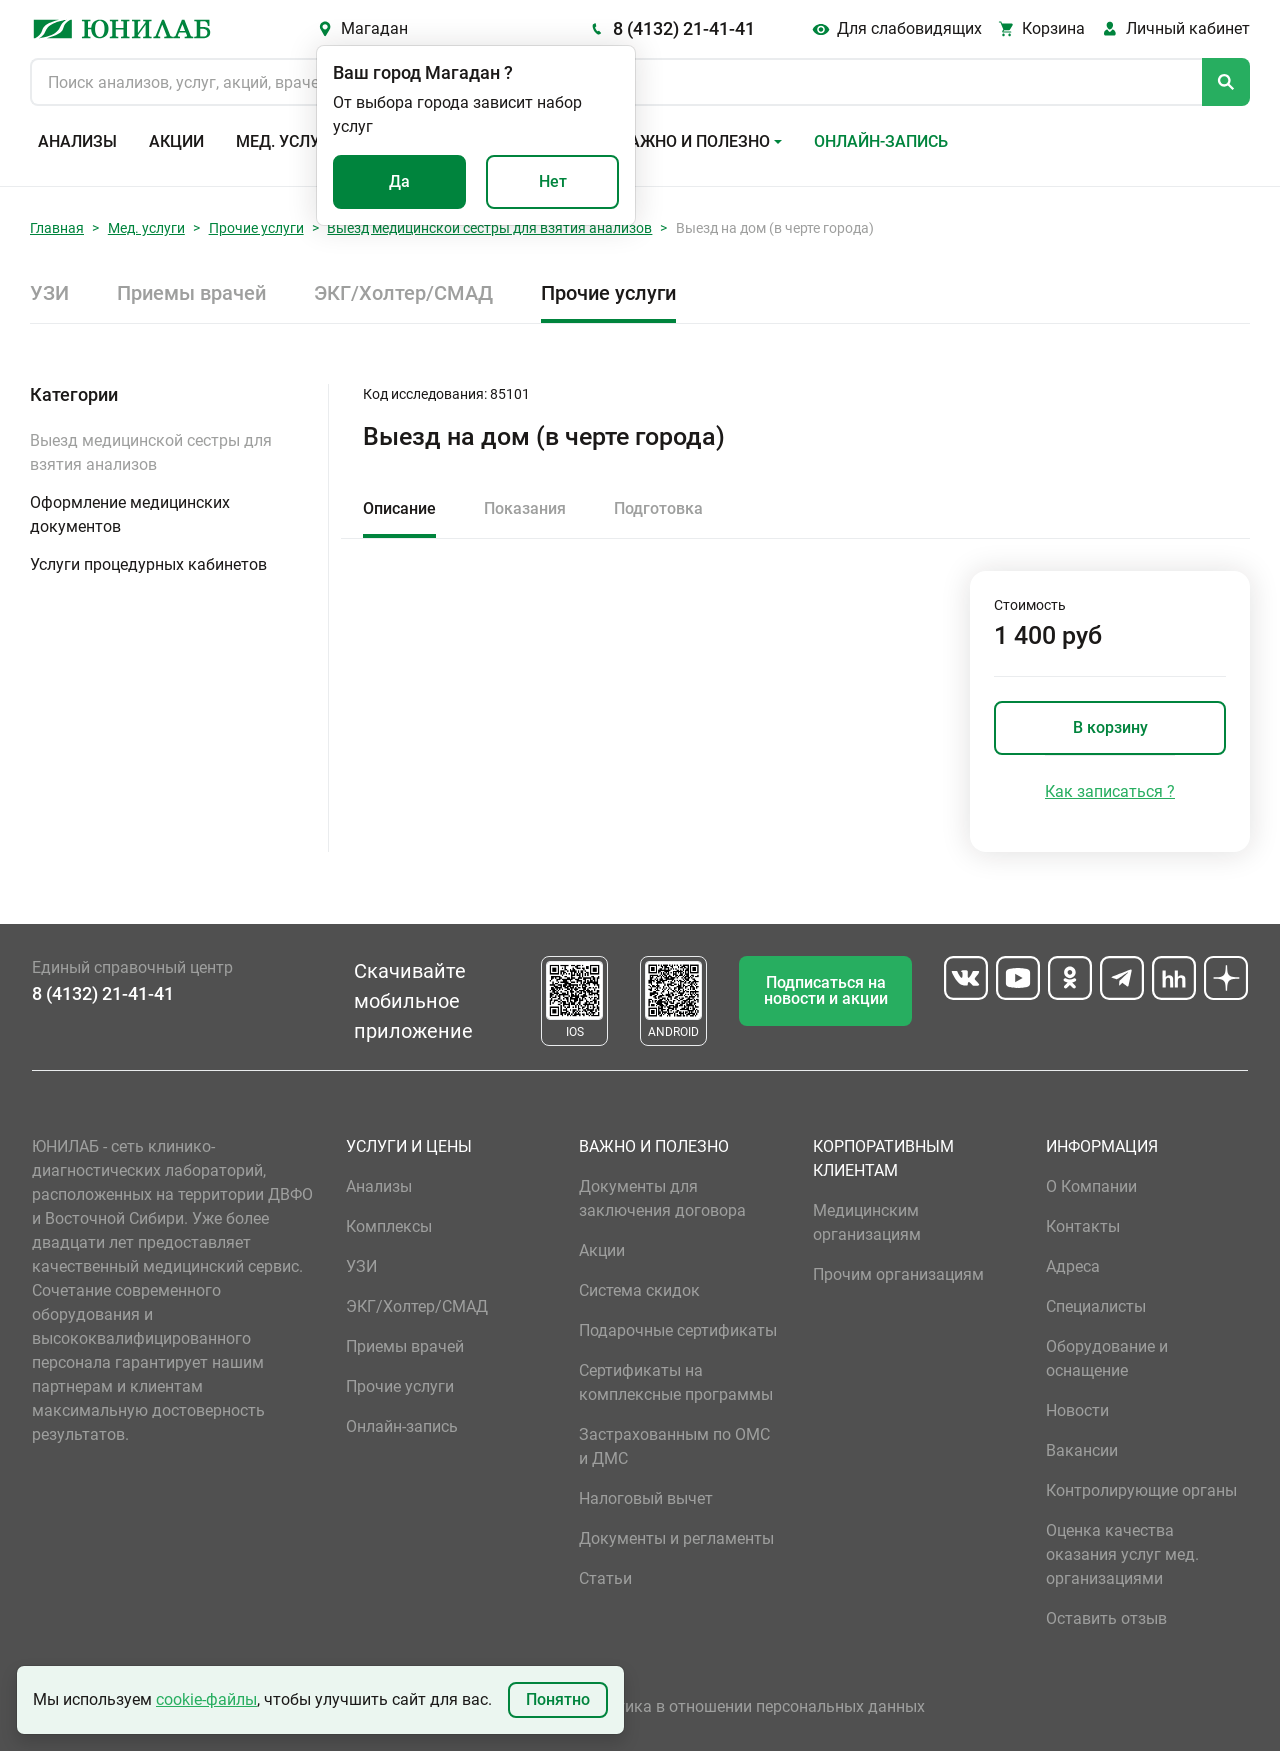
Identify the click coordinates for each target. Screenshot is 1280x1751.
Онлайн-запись (881, 141)
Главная (57, 228)
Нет (553, 181)
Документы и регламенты (676, 1538)
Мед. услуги (288, 141)
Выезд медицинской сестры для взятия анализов (489, 228)
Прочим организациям (898, 1274)
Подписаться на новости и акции (826, 990)
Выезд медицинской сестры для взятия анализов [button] (151, 452)
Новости (1077, 1410)
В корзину (1110, 727)
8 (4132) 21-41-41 (684, 28)
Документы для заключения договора (662, 1198)
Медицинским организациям (867, 1222)
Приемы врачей (191, 293)
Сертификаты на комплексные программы (676, 1382)
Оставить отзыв (1106, 1618)
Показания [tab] (525, 508)
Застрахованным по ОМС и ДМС (674, 1446)
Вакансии (1082, 1450)
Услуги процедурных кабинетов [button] (148, 564)
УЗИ (49, 293)
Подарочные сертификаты (678, 1330)
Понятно (558, 1699)
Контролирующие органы (1141, 1490)
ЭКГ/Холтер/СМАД (403, 293)
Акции (176, 141)
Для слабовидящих (909, 28)
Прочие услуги (256, 228)
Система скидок (639, 1290)
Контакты (1083, 1226)
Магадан (374, 28)
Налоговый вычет (646, 1498)
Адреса (1073, 1266)
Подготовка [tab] (658, 508)
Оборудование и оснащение (1107, 1358)
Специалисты (1096, 1306)
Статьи (605, 1578)
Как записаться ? (1110, 791)
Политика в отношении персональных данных (752, 1706)
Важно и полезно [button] (694, 141)
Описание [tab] (399, 508)
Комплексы (389, 1226)
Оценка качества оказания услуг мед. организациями (1122, 1554)
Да (399, 181)
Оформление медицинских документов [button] (130, 514)
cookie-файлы (206, 1699)
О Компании (1091, 1186)
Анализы (77, 141)
